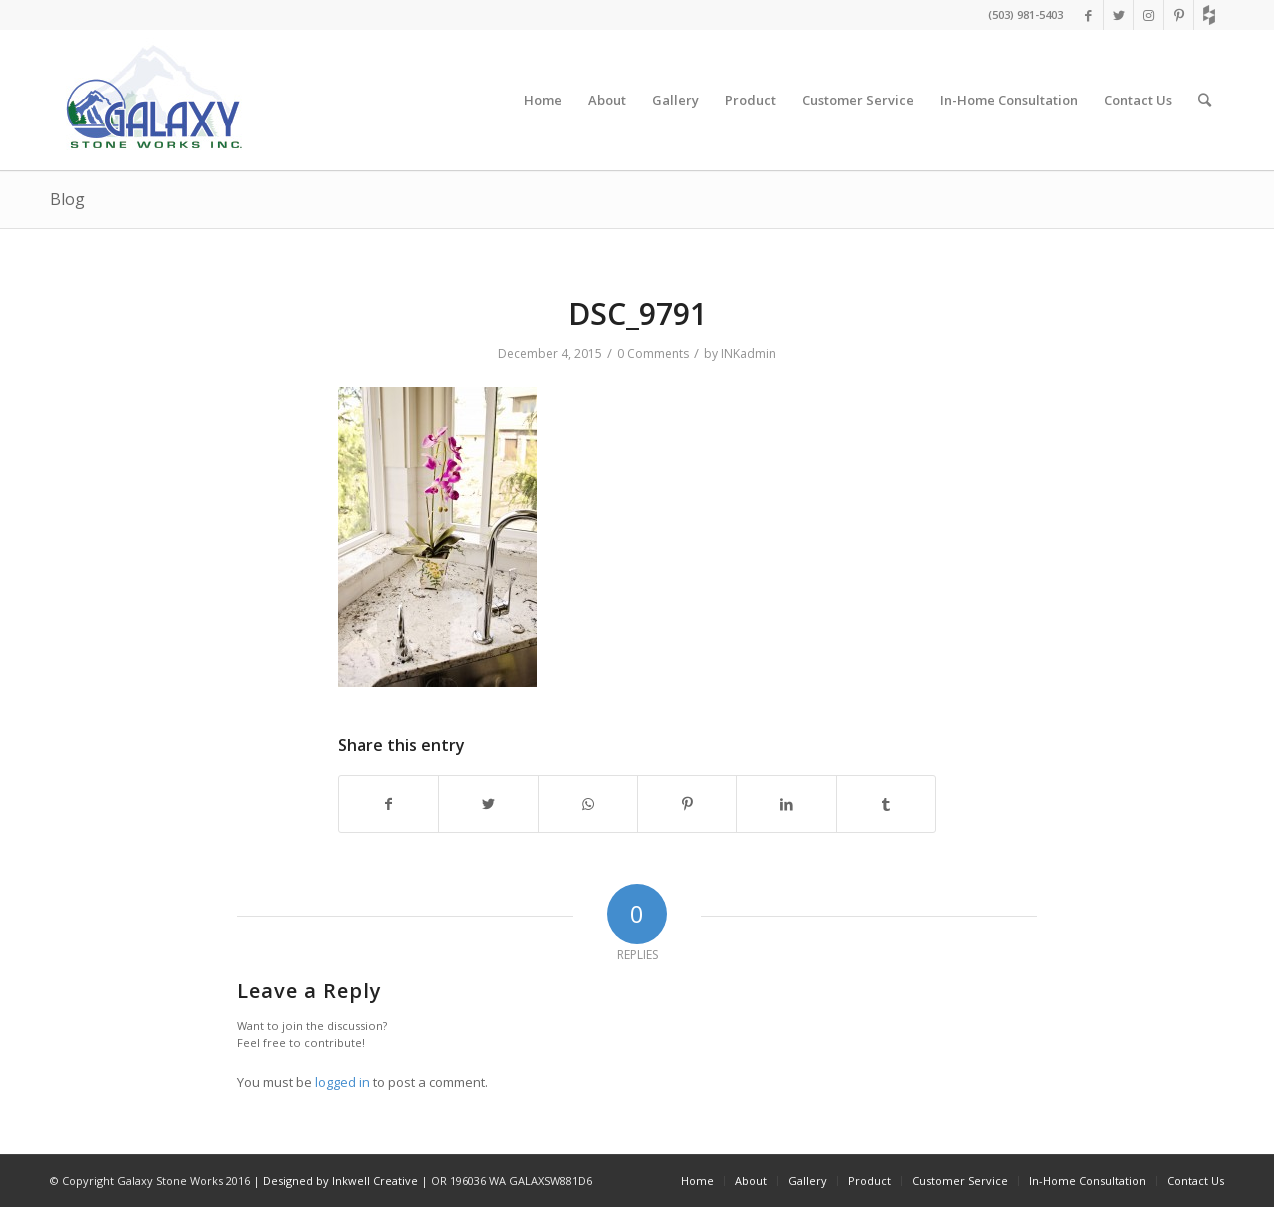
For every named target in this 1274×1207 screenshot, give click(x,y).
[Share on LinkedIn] (786, 804)
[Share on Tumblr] (886, 804)
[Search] (1204, 100)
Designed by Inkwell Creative (340, 1180)
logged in (342, 1082)
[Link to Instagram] (1148, 15)
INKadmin (748, 353)
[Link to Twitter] (1118, 15)
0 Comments (653, 353)
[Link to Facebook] (1088, 15)
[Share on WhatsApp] (588, 804)
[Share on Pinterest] (687, 804)
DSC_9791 (637, 313)
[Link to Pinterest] (1178, 15)
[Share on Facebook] (388, 804)
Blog (67, 199)
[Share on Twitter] (488, 804)
